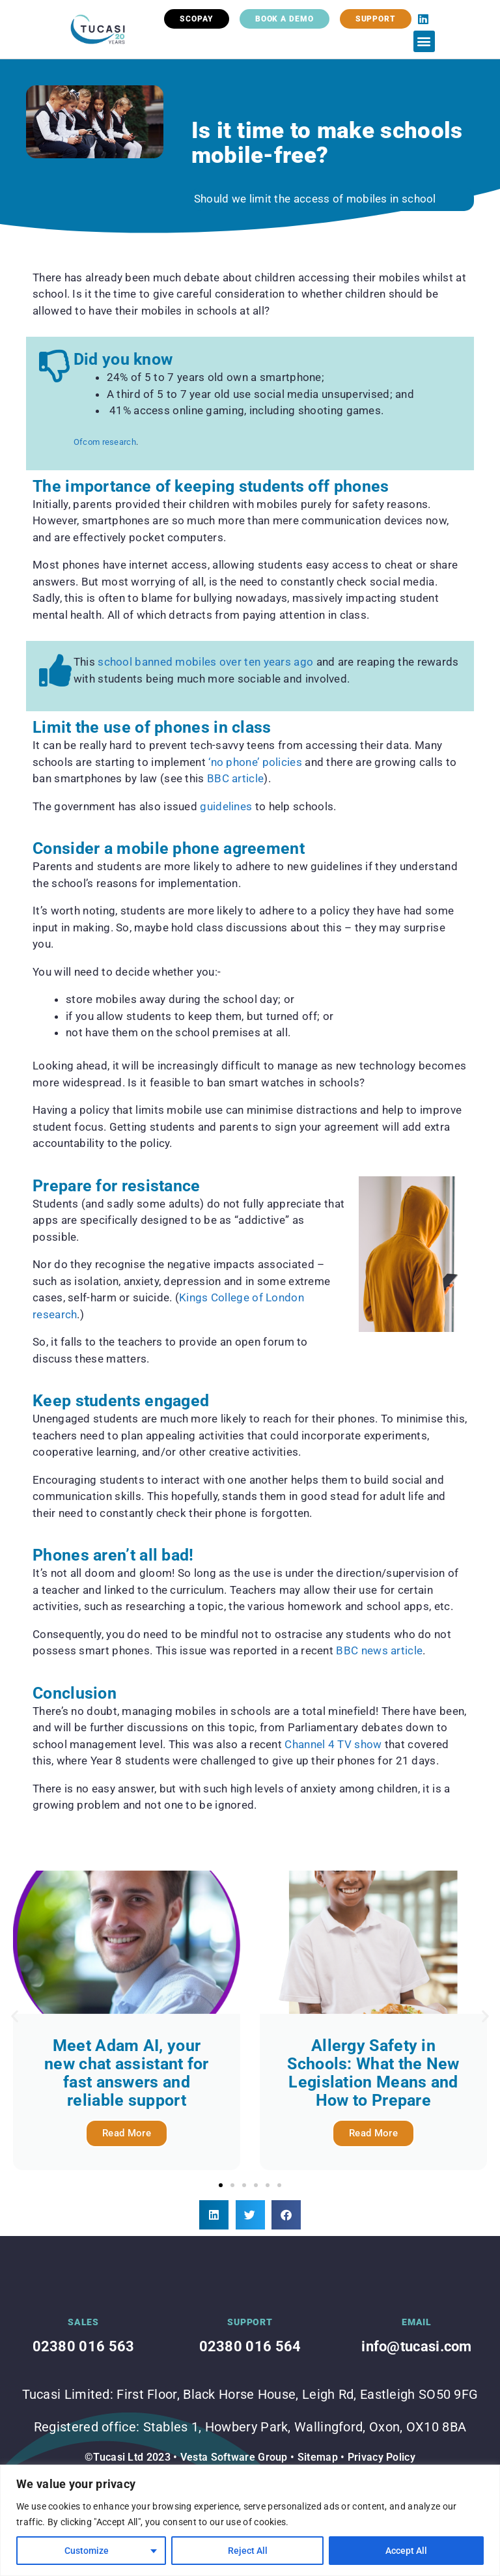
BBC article (234, 778)
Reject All (248, 2550)
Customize (86, 2550)
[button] (424, 41)
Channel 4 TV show (333, 1744)
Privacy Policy (381, 2457)
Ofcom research (105, 442)
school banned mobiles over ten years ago (205, 661)
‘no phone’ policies (254, 762)
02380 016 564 (250, 2346)
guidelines (226, 806)
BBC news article (379, 1650)
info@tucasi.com (416, 2346)
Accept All (406, 2550)
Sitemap (318, 2457)
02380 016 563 (84, 2346)
